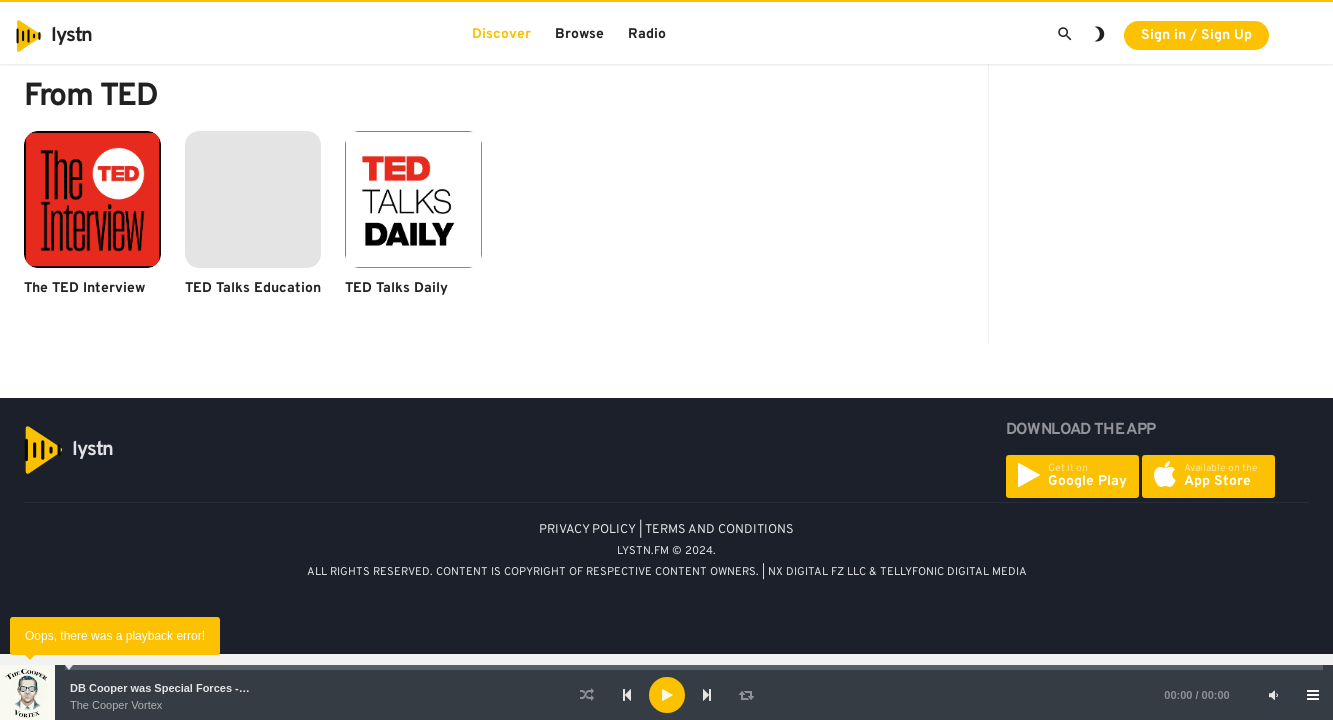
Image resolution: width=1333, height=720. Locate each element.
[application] (666, 695)
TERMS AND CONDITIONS (719, 530)
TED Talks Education (253, 288)
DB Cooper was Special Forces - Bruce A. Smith (195, 688)
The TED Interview (84, 288)
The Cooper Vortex (116, 705)
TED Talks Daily (396, 288)
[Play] (667, 695)
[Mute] (1273, 695)
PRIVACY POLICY (587, 530)
